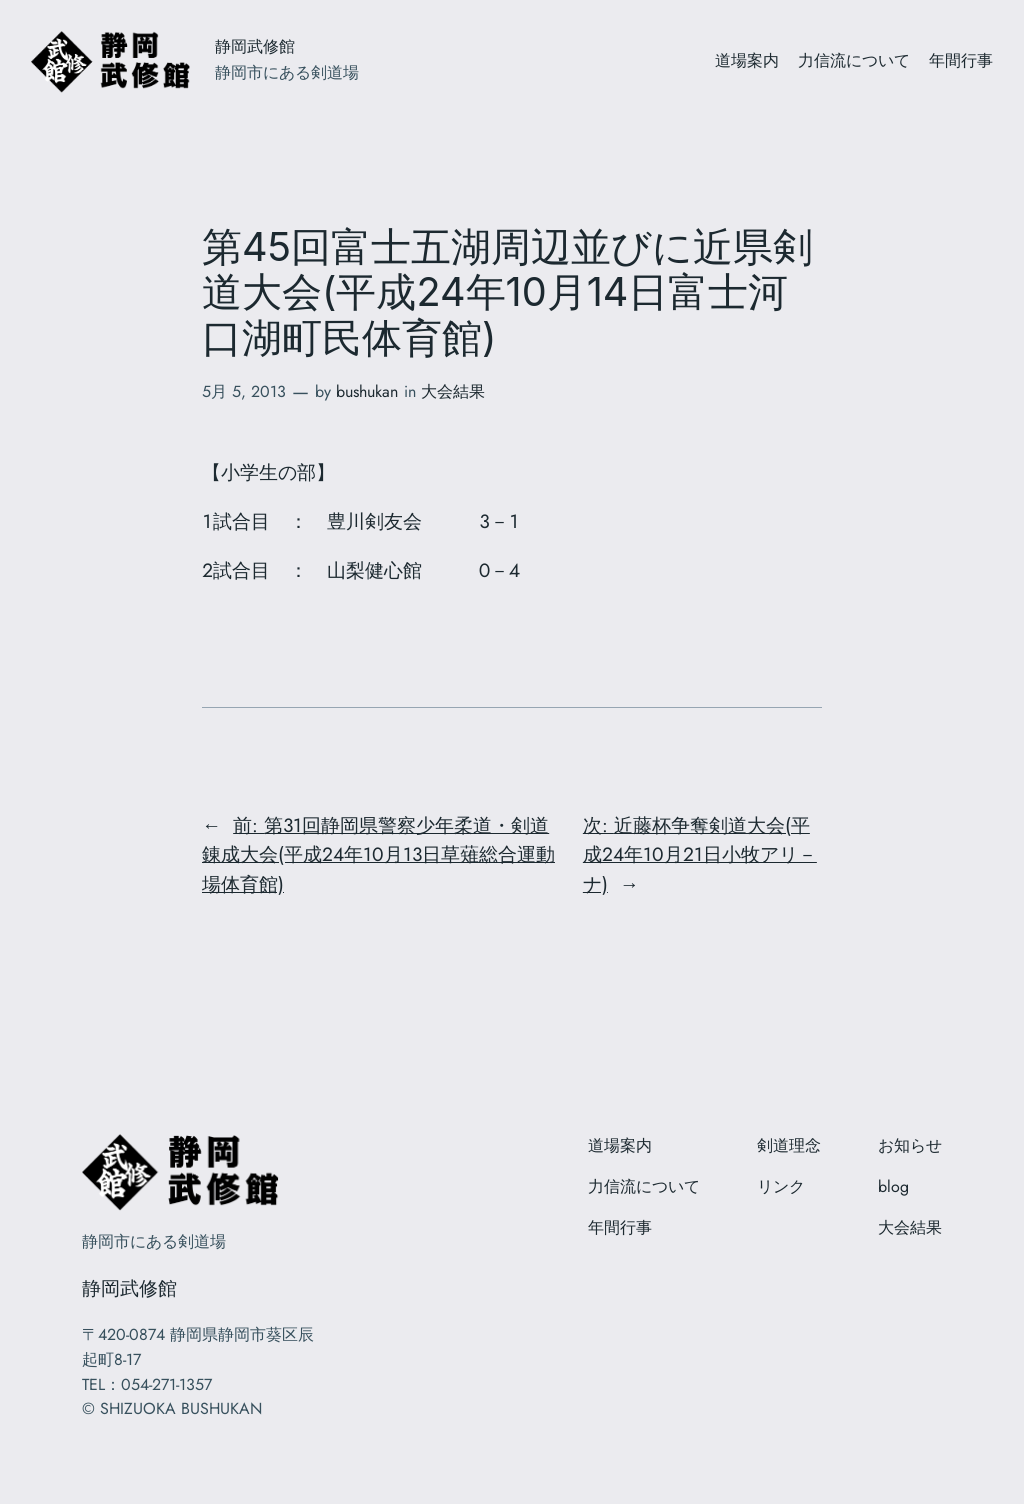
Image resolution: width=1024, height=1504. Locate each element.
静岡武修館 (255, 46)
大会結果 (453, 391)
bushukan (367, 391)
